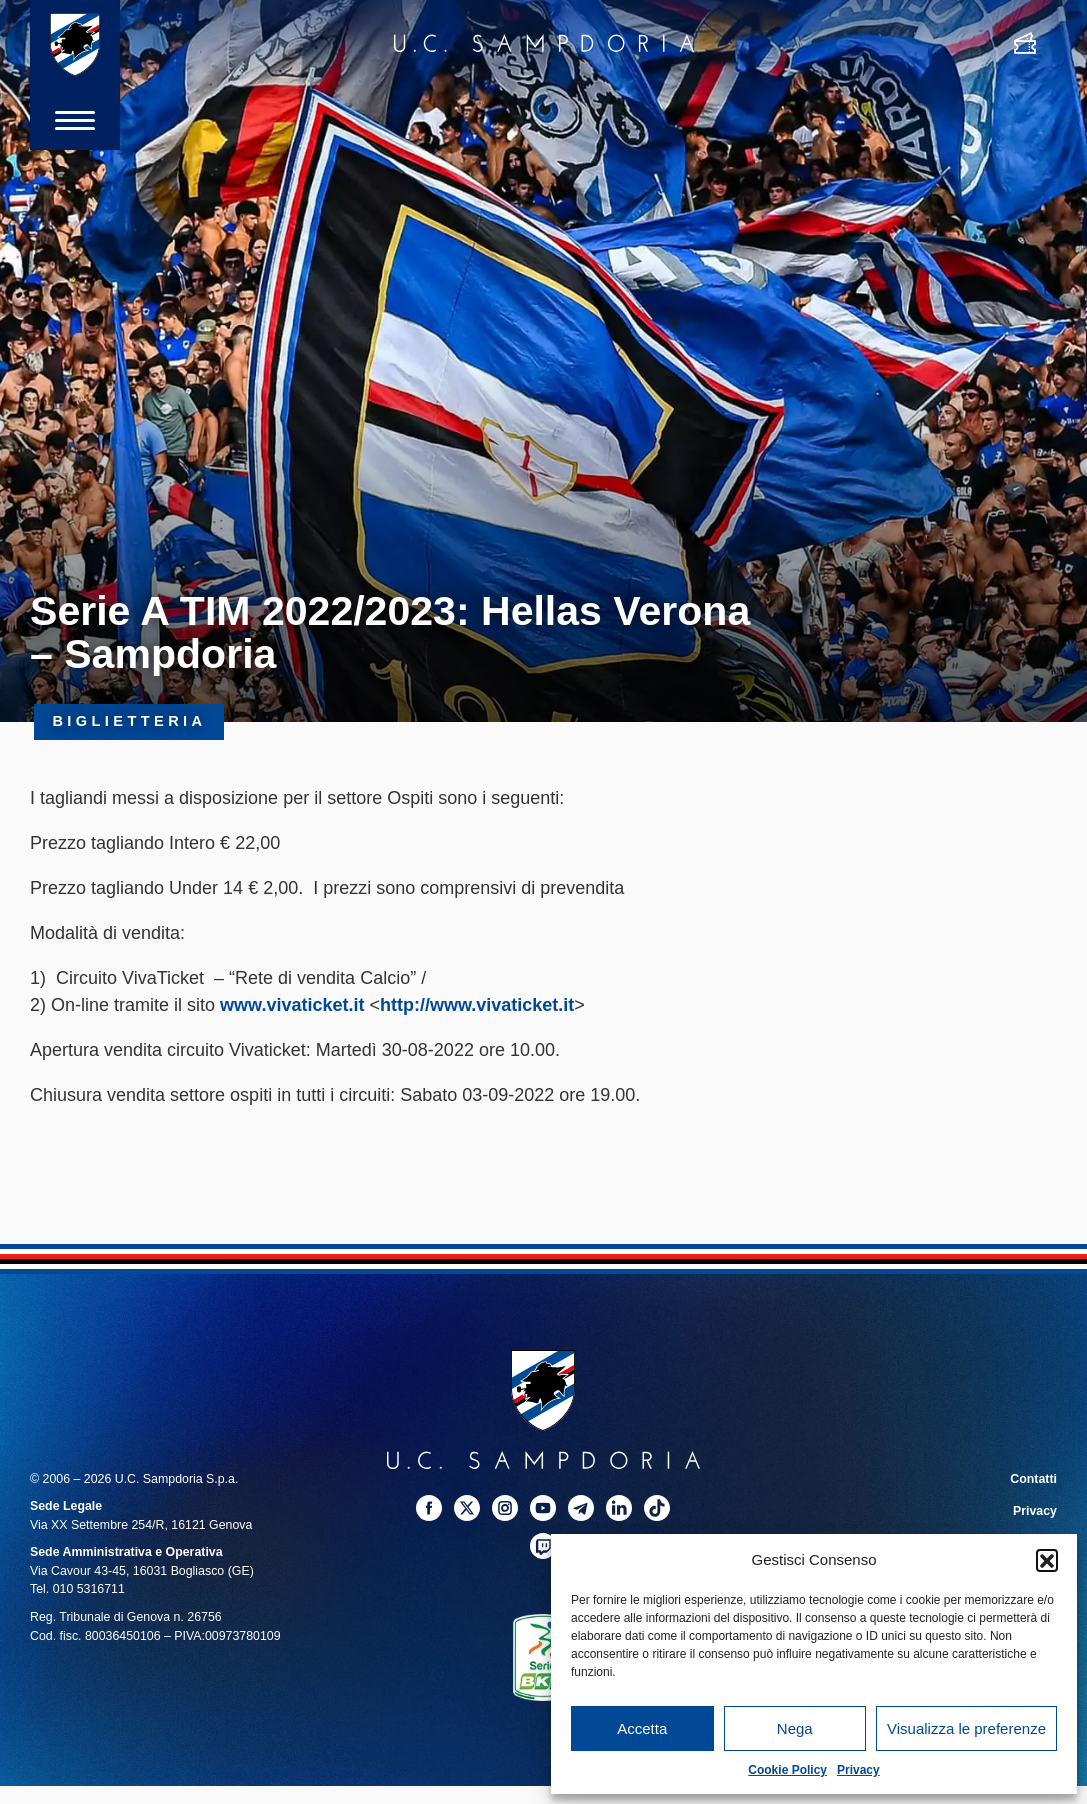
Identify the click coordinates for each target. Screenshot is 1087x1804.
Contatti (1033, 1479)
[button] (1047, 1560)
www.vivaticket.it (292, 1005)
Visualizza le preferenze (966, 1728)
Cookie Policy (787, 1770)
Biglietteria (129, 721)
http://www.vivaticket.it (477, 1005)
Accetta (642, 1728)
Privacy (858, 1770)
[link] (292, 1005)
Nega (795, 1728)
